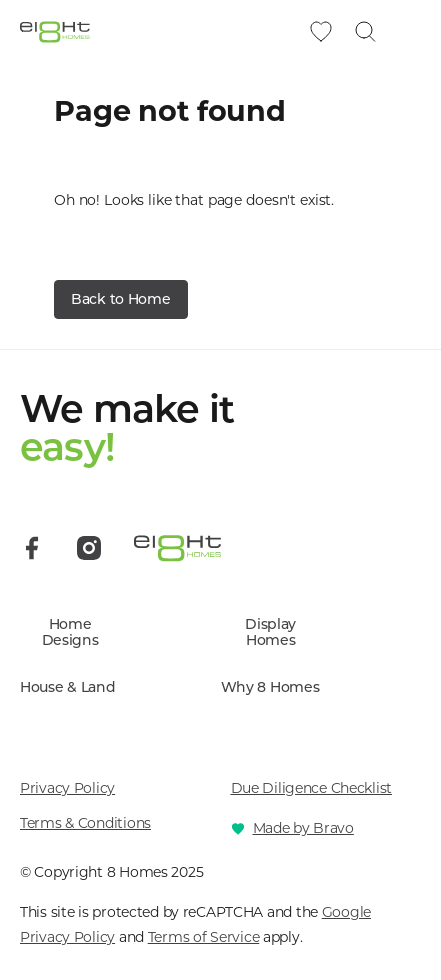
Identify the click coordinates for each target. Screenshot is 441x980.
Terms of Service (204, 937)
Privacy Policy (67, 788)
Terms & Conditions (85, 823)
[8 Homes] (55, 31)
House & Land (68, 687)
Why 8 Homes (270, 687)
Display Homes (270, 633)
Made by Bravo (303, 828)
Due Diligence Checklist (312, 788)
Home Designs (70, 633)
